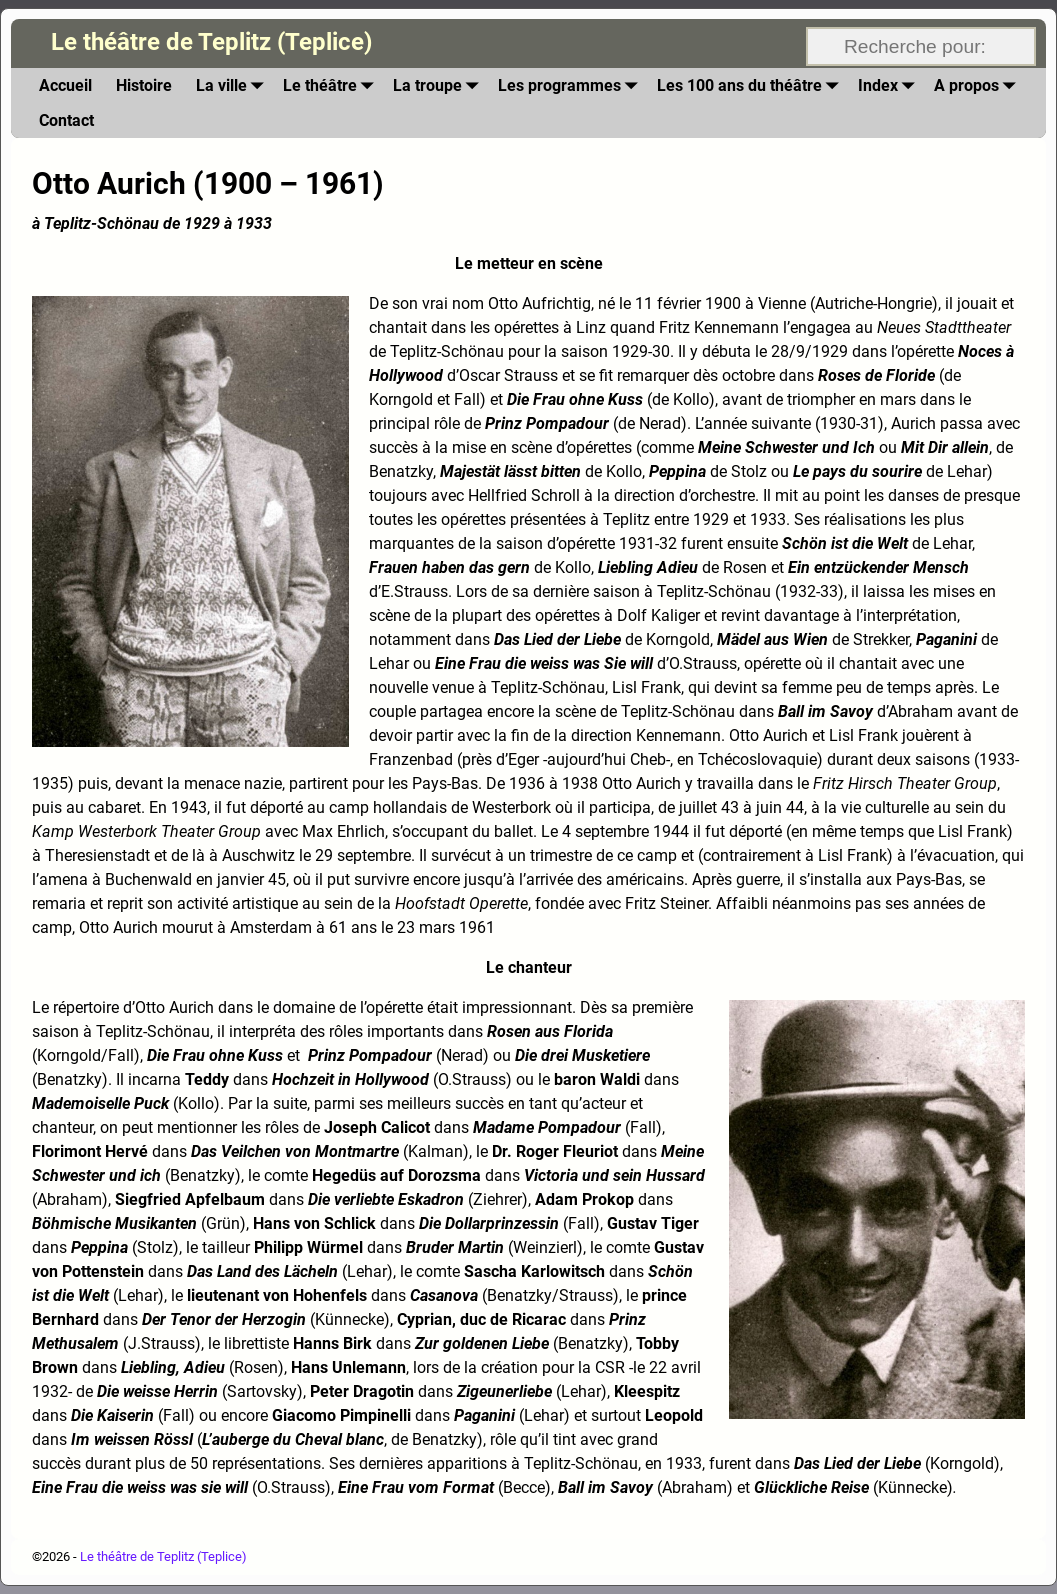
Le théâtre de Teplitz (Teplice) (211, 42)
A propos (978, 85)
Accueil (65, 85)
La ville (233, 85)
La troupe (439, 85)
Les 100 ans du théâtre (751, 85)
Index (890, 85)
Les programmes (571, 85)
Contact (66, 120)
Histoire (144, 85)
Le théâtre (332, 85)
